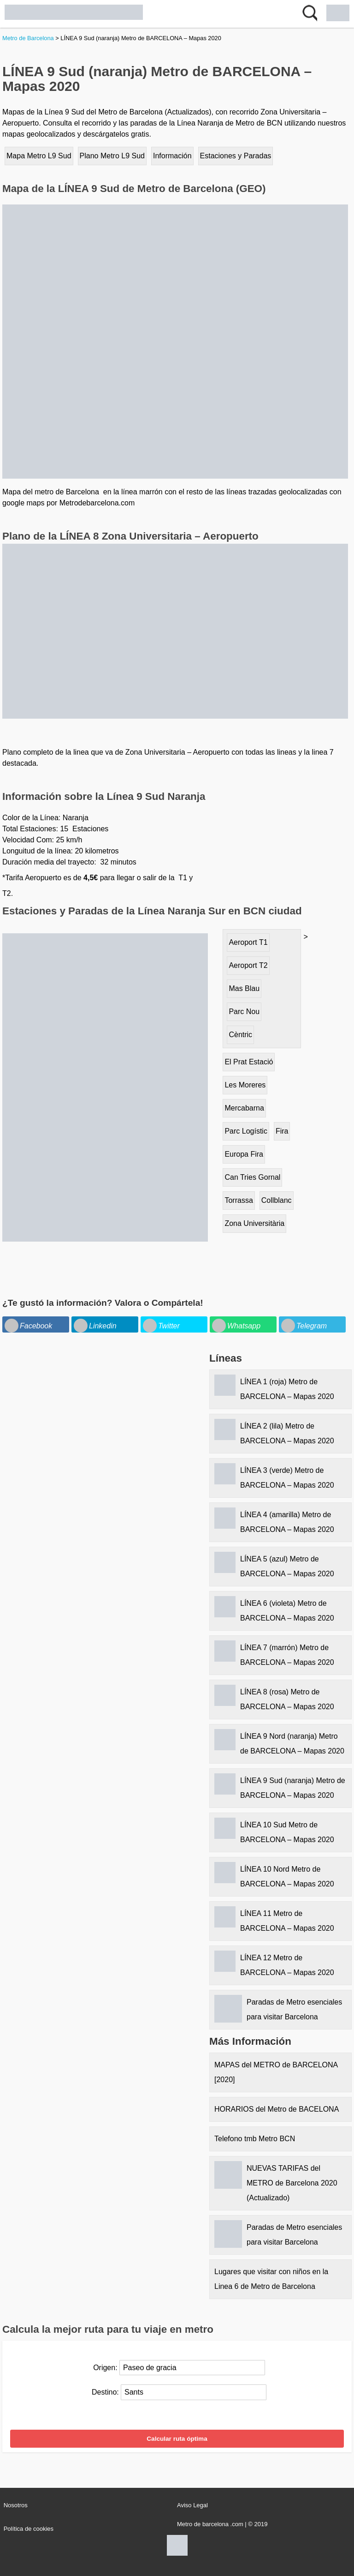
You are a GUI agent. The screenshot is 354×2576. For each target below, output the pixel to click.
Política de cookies (28, 2528)
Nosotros (16, 2505)
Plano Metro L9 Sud (112, 156)
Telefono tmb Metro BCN (254, 2139)
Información (172, 156)
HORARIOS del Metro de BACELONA (276, 2109)
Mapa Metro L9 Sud (38, 156)
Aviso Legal (192, 2505)
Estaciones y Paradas (235, 156)
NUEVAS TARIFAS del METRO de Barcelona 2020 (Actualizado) (292, 2183)
